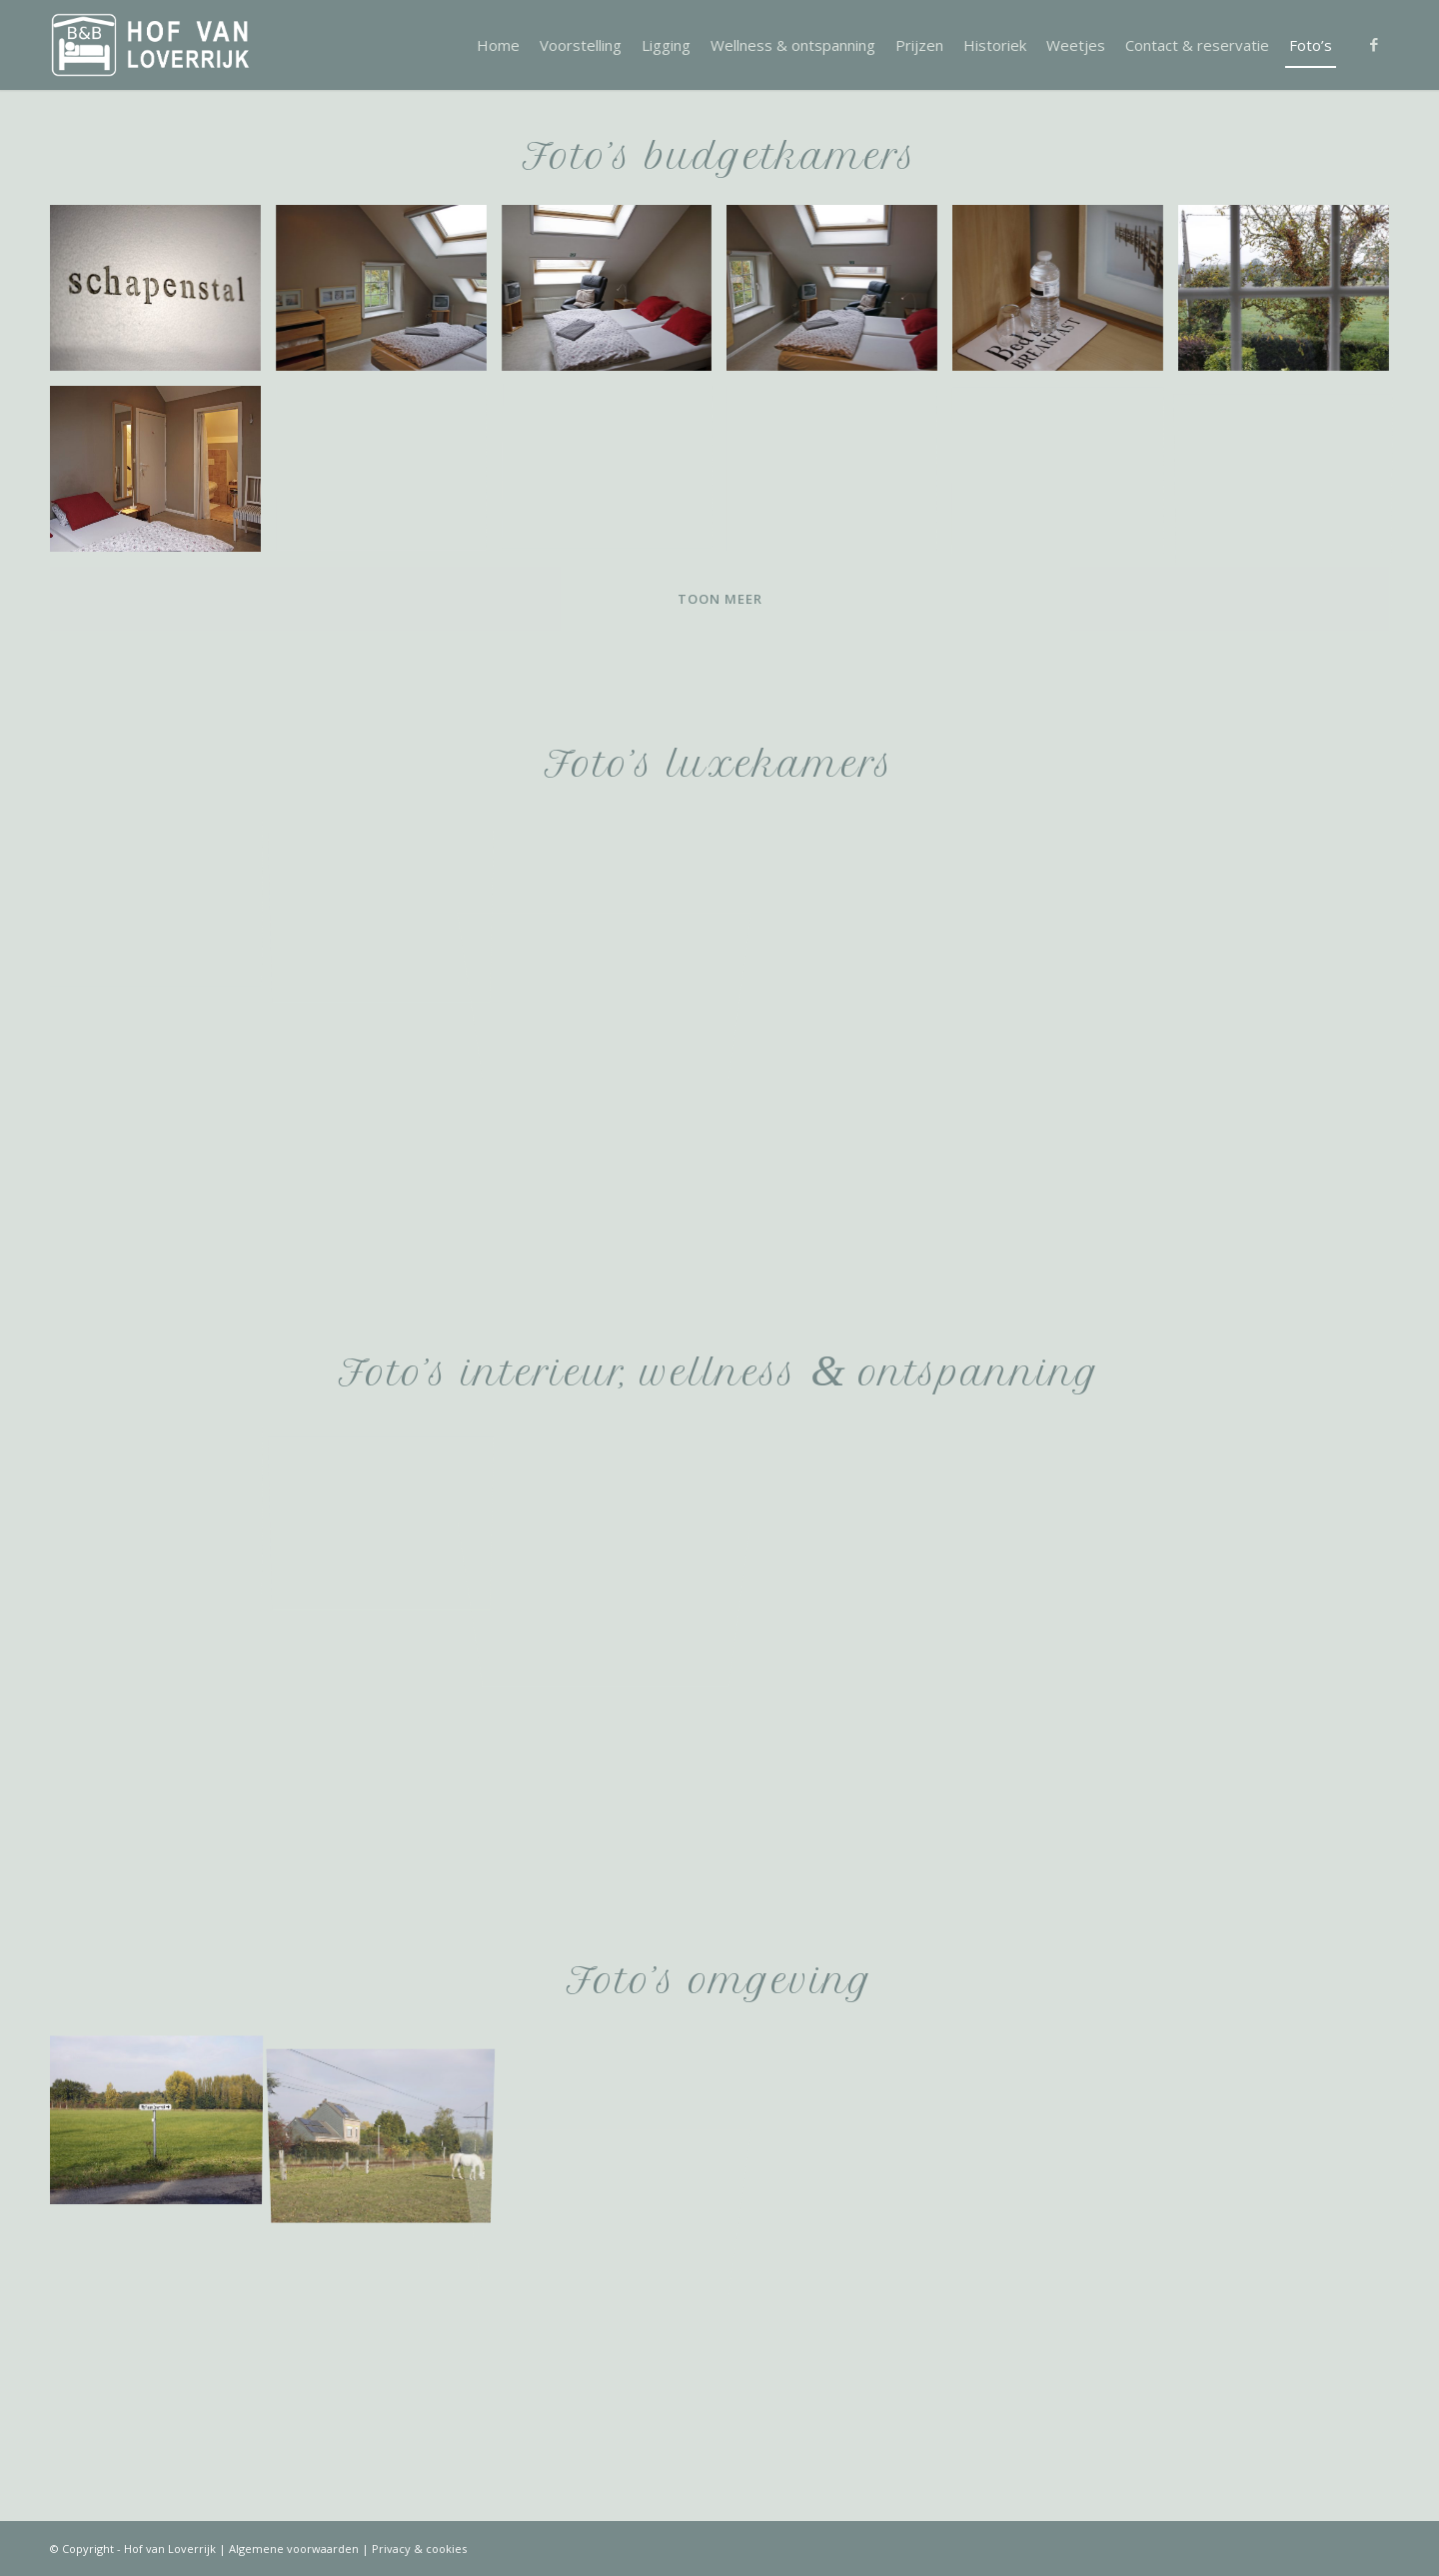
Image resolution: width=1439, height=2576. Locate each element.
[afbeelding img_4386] (1291, 476)
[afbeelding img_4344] (614, 295)
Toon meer (720, 599)
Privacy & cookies (419, 2548)
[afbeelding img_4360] (614, 476)
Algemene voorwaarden (294, 2548)
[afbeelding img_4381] (389, 295)
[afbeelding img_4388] (1065, 476)
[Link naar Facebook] (1374, 44)
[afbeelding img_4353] (839, 295)
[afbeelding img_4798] (389, 2120)
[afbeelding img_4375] (1065, 295)
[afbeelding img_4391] (163, 1511)
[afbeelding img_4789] (163, 2120)
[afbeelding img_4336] (163, 295)
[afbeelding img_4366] (839, 476)
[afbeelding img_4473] (163, 904)
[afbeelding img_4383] (1291, 295)
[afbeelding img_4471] (389, 904)
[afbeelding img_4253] (389, 1511)
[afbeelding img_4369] (163, 476)
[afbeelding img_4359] (389, 476)
